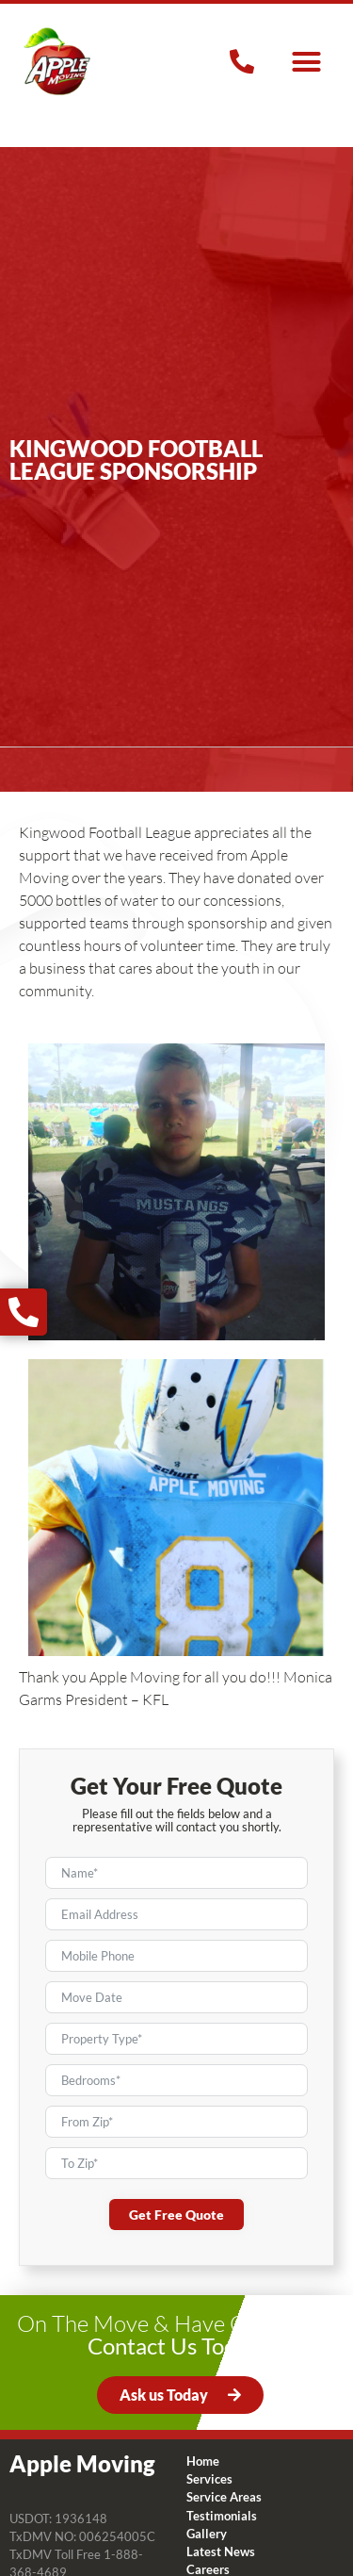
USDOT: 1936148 (58, 2518)
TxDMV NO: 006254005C (82, 2536)
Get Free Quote (176, 2215)
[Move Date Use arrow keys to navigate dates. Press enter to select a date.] (176, 1997)
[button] (306, 61)
